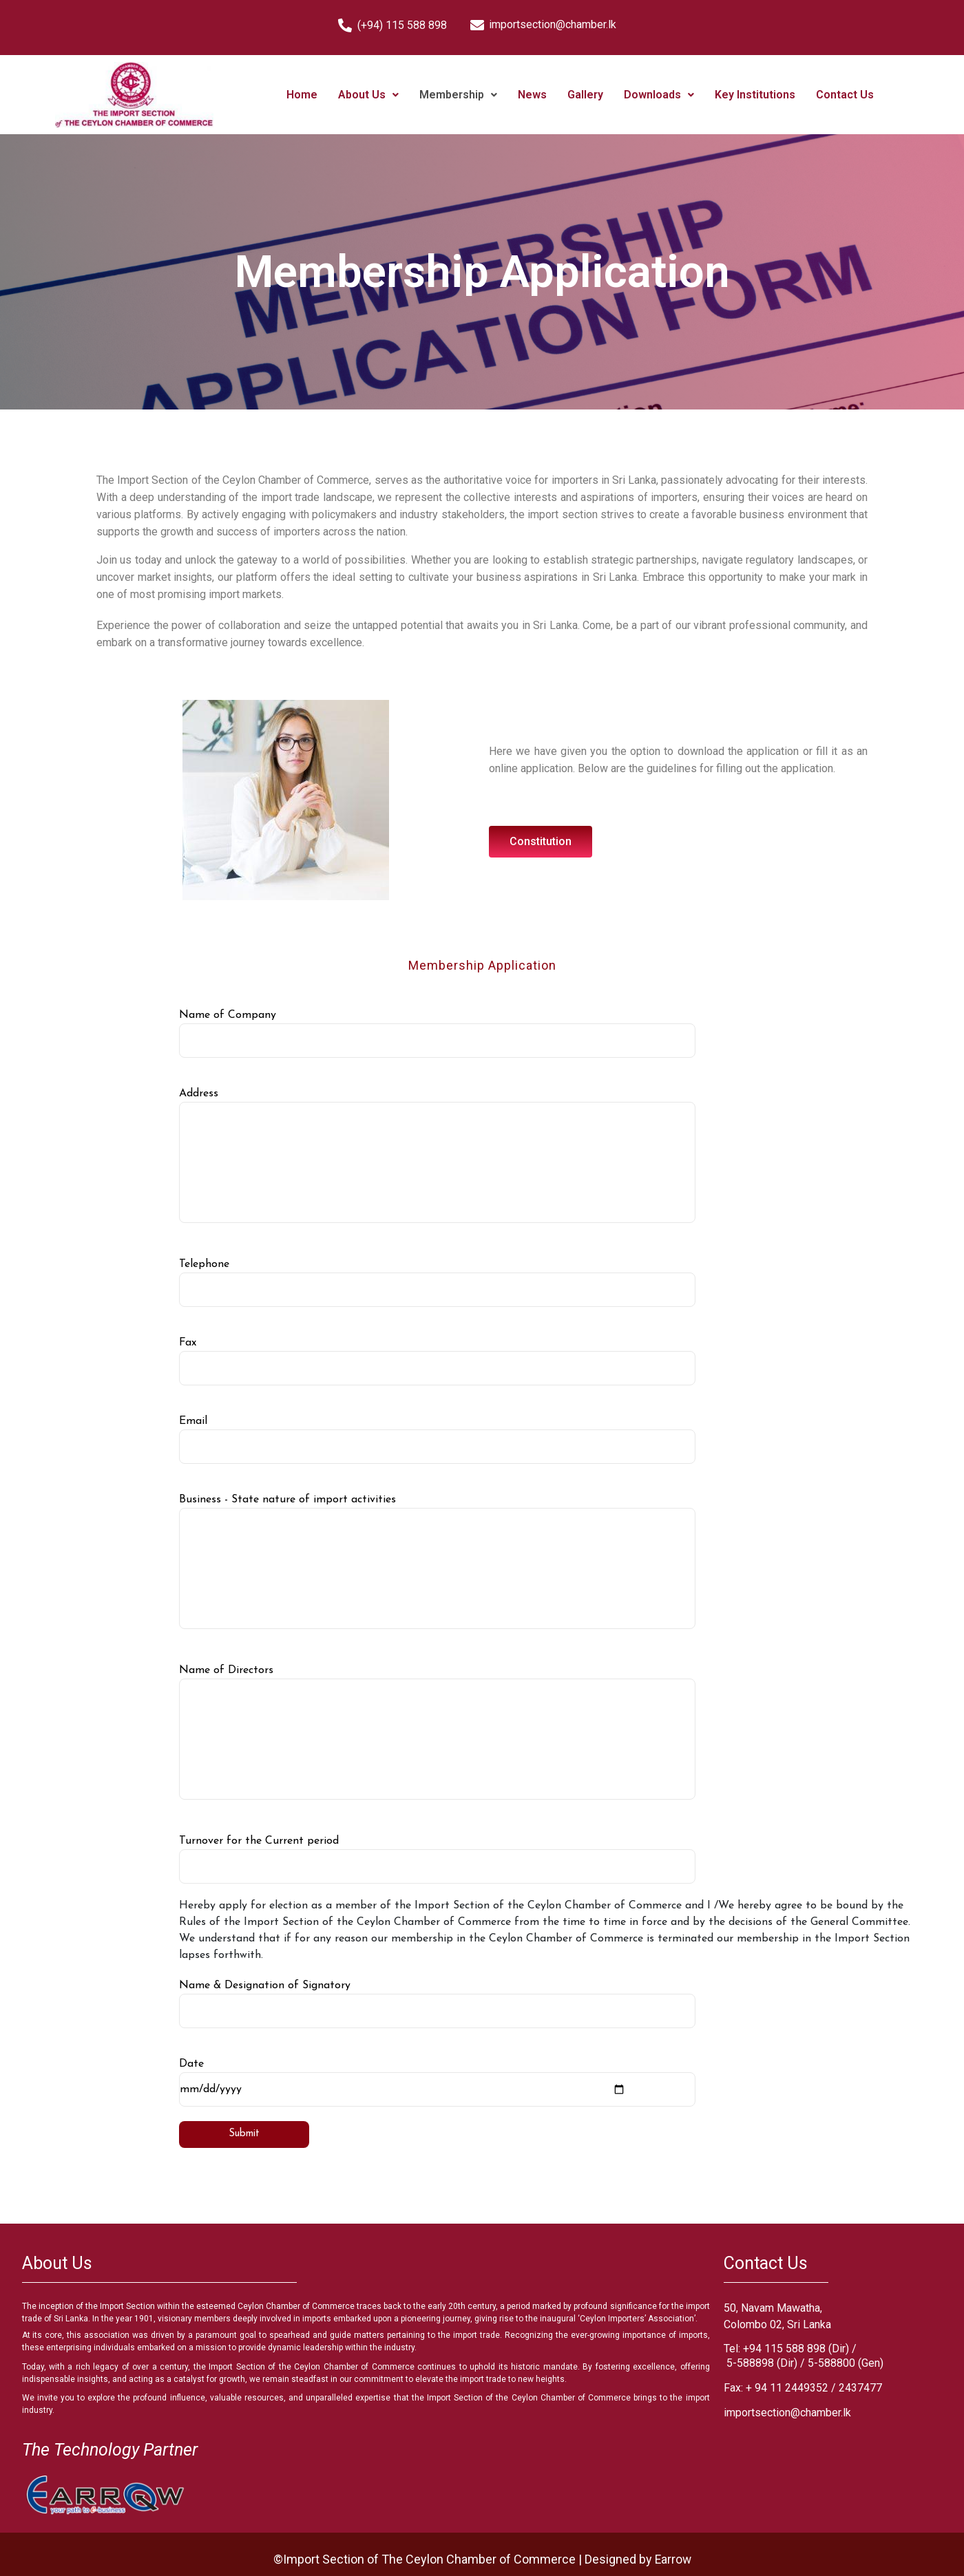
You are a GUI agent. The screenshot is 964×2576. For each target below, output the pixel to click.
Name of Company (437, 1034)
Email (437, 1440)
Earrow (673, 2559)
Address (437, 1155)
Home (301, 94)
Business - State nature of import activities (437, 1561)
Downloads (659, 94)
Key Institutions (755, 94)
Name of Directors (437, 1732)
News (532, 94)
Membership (458, 94)
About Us (368, 94)
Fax (437, 1361)
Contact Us (845, 94)
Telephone (437, 1283)
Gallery (585, 94)
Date (437, 2082)
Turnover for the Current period (437, 1859)
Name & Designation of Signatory (437, 2004)
